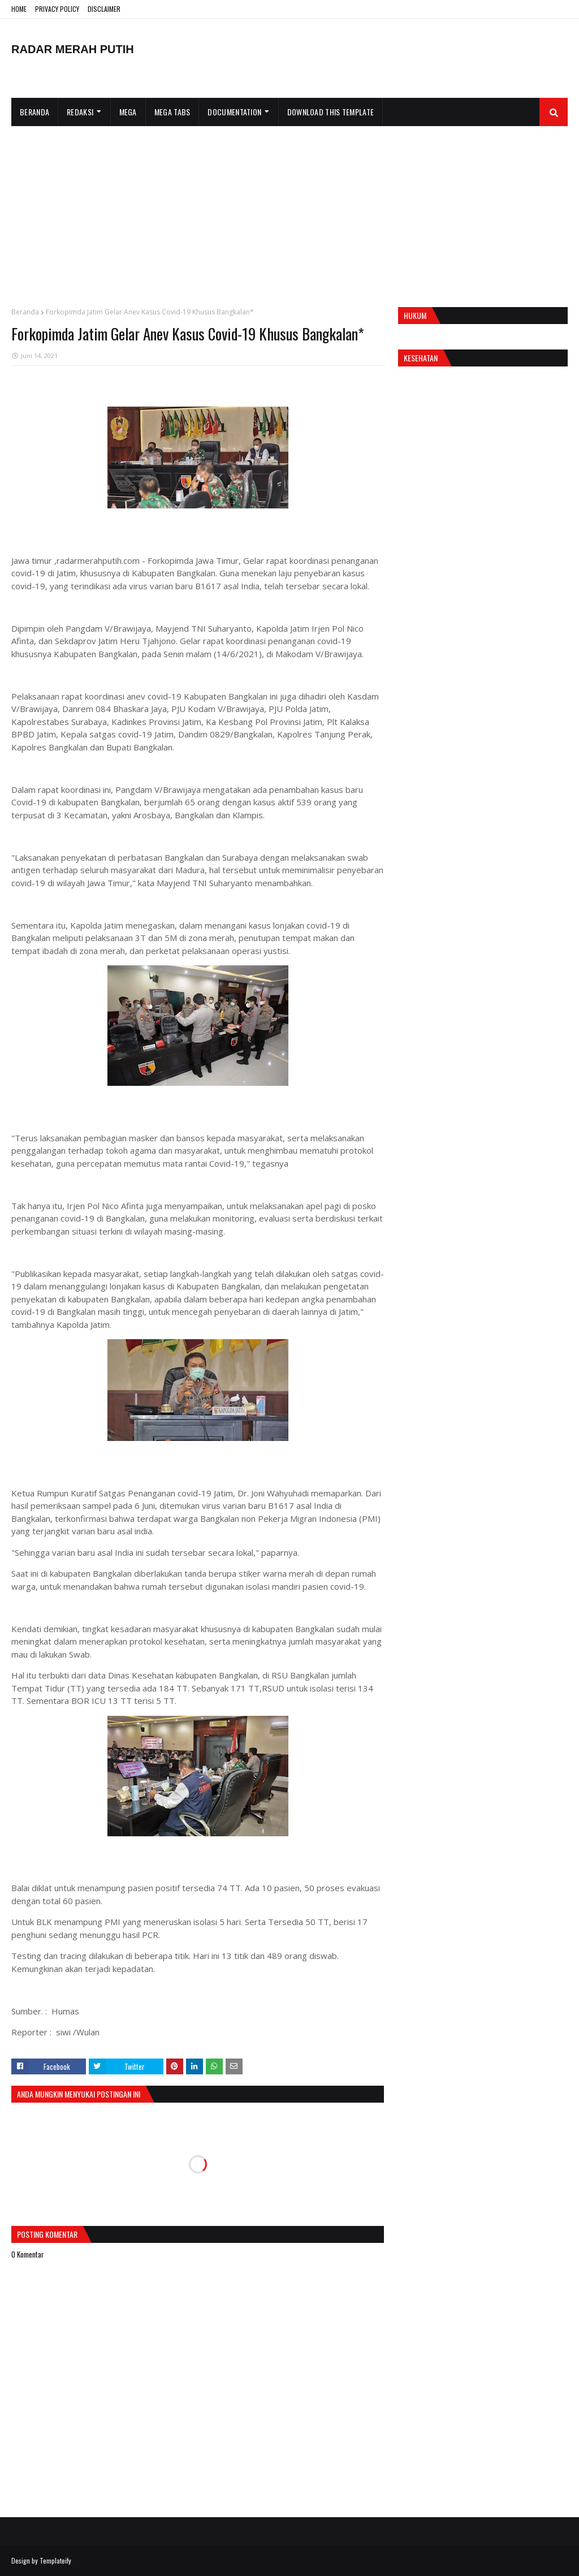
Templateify (55, 2560)
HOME (19, 9)
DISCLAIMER (104, 9)
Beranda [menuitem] (34, 112)
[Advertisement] (289, 211)
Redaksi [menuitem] (80, 112)
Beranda (25, 312)
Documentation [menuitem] (234, 112)
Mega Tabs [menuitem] (172, 112)
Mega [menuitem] (128, 112)
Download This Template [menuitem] (330, 112)
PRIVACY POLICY (57, 9)
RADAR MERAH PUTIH (72, 49)
